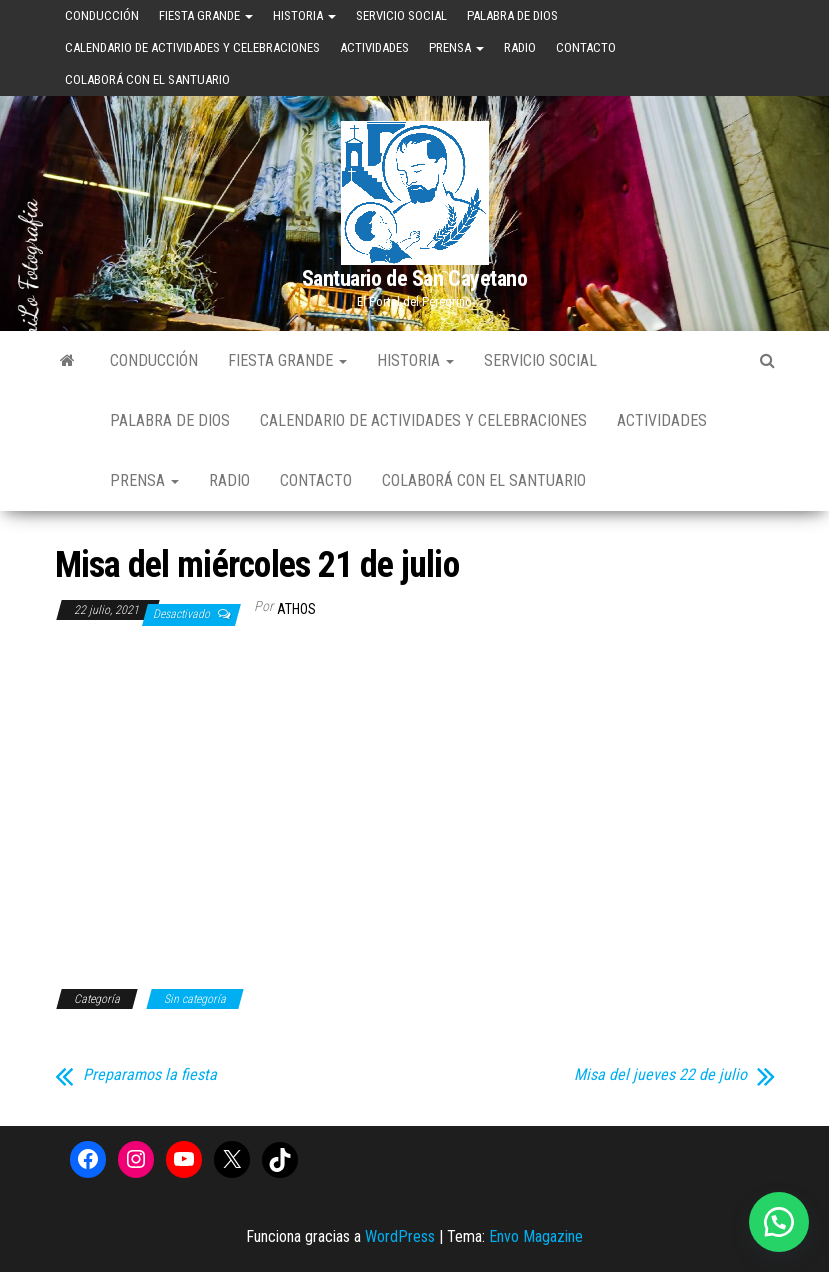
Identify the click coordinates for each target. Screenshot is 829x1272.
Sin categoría (195, 999)
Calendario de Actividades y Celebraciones (192, 47)
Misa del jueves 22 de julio (660, 1075)
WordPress (400, 1236)
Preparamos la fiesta (150, 1075)
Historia (304, 15)
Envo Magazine (536, 1236)
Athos (296, 609)
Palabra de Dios (512, 15)
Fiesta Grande (206, 15)
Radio (520, 47)
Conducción (102, 15)
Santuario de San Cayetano (415, 278)
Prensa (456, 47)
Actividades (374, 47)
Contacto (586, 47)
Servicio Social (401, 15)
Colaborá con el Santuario (147, 79)
